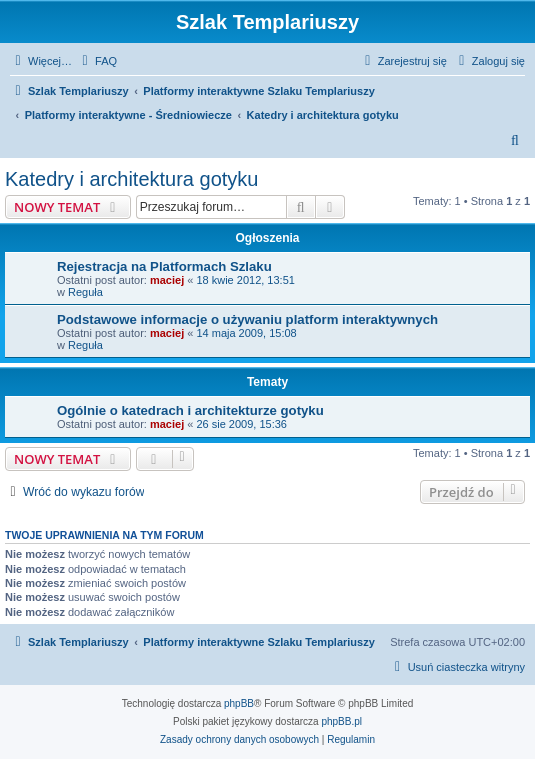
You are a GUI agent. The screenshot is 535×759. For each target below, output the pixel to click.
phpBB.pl (341, 721)
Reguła (85, 292)
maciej (167, 280)
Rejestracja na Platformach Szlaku (164, 266)
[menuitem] (97, 61)
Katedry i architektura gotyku (131, 179)
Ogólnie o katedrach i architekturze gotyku (190, 410)
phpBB (239, 703)
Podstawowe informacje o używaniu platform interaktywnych (247, 319)
